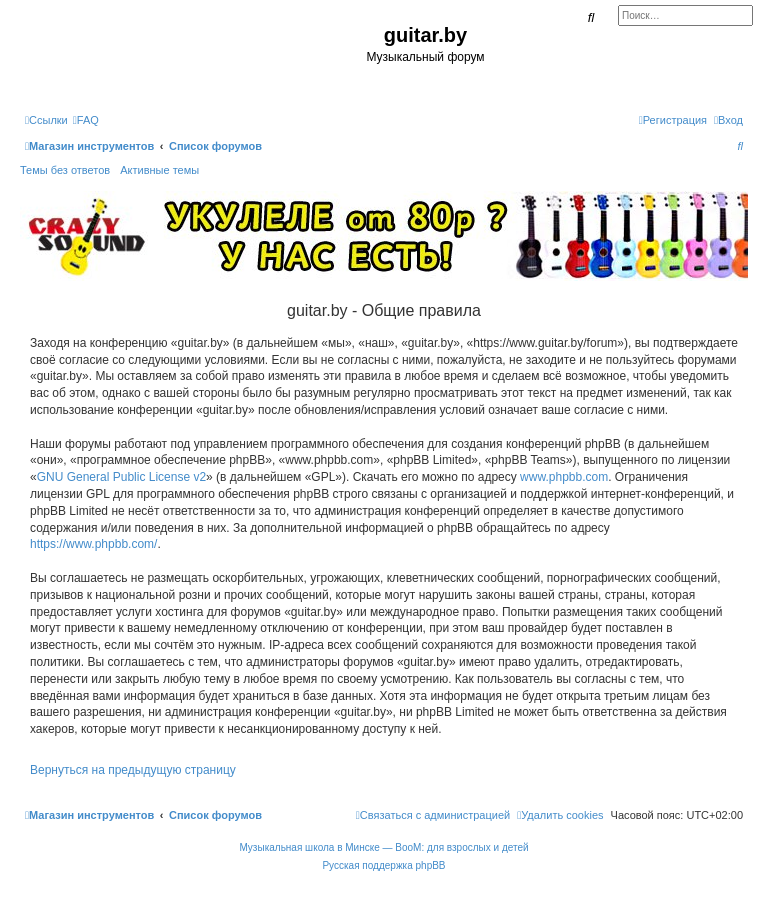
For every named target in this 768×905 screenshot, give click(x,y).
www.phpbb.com (564, 477)
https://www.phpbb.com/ (93, 544)
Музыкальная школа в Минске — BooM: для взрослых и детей (383, 847)
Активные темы (159, 170)
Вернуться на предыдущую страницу (133, 770)
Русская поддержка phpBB (383, 865)
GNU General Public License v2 (121, 477)
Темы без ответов (65, 170)
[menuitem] (86, 120)
